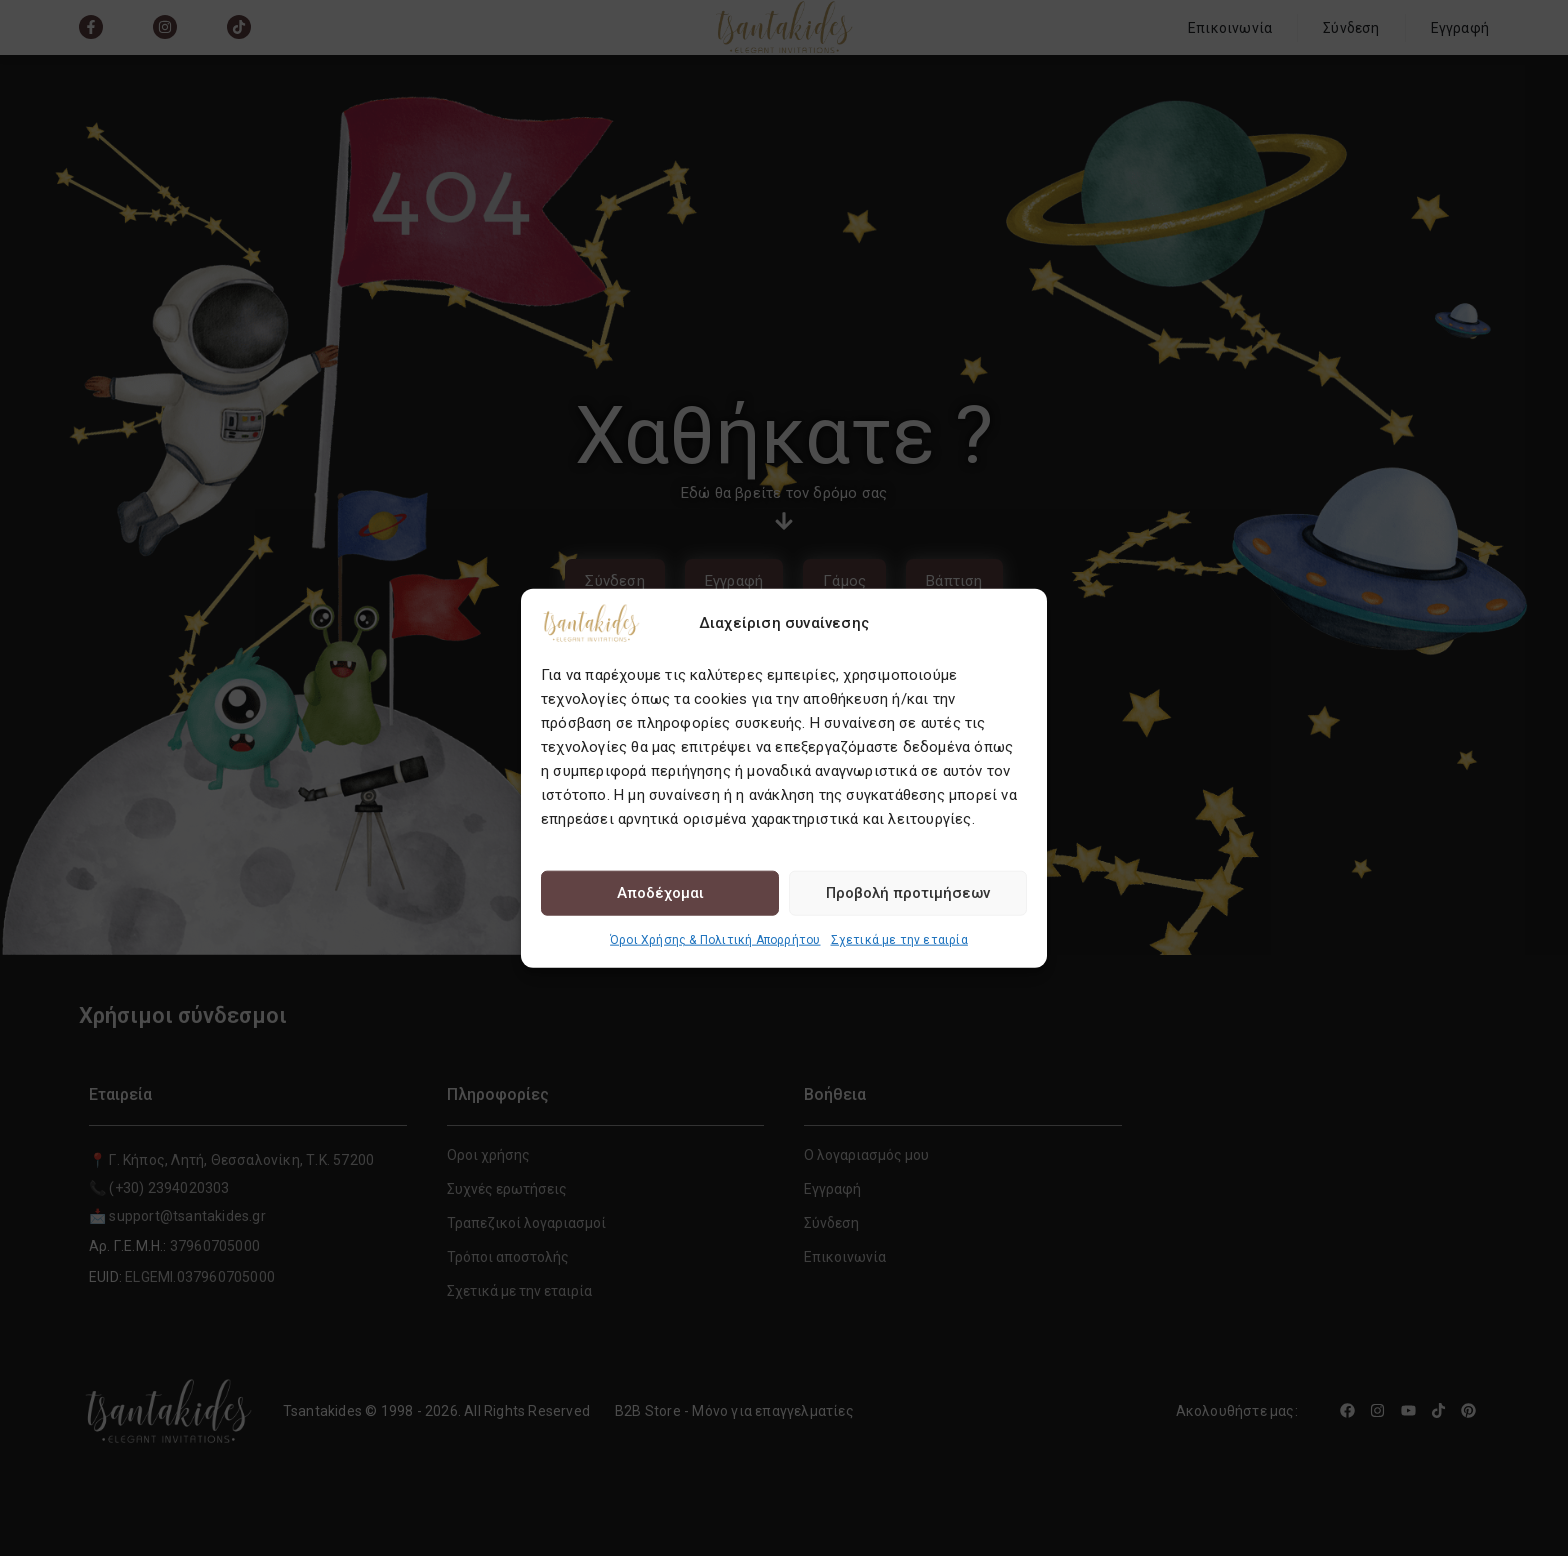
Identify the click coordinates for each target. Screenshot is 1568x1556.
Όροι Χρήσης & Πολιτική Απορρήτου (715, 939)
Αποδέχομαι (660, 893)
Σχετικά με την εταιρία (899, 939)
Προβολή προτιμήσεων (908, 893)
